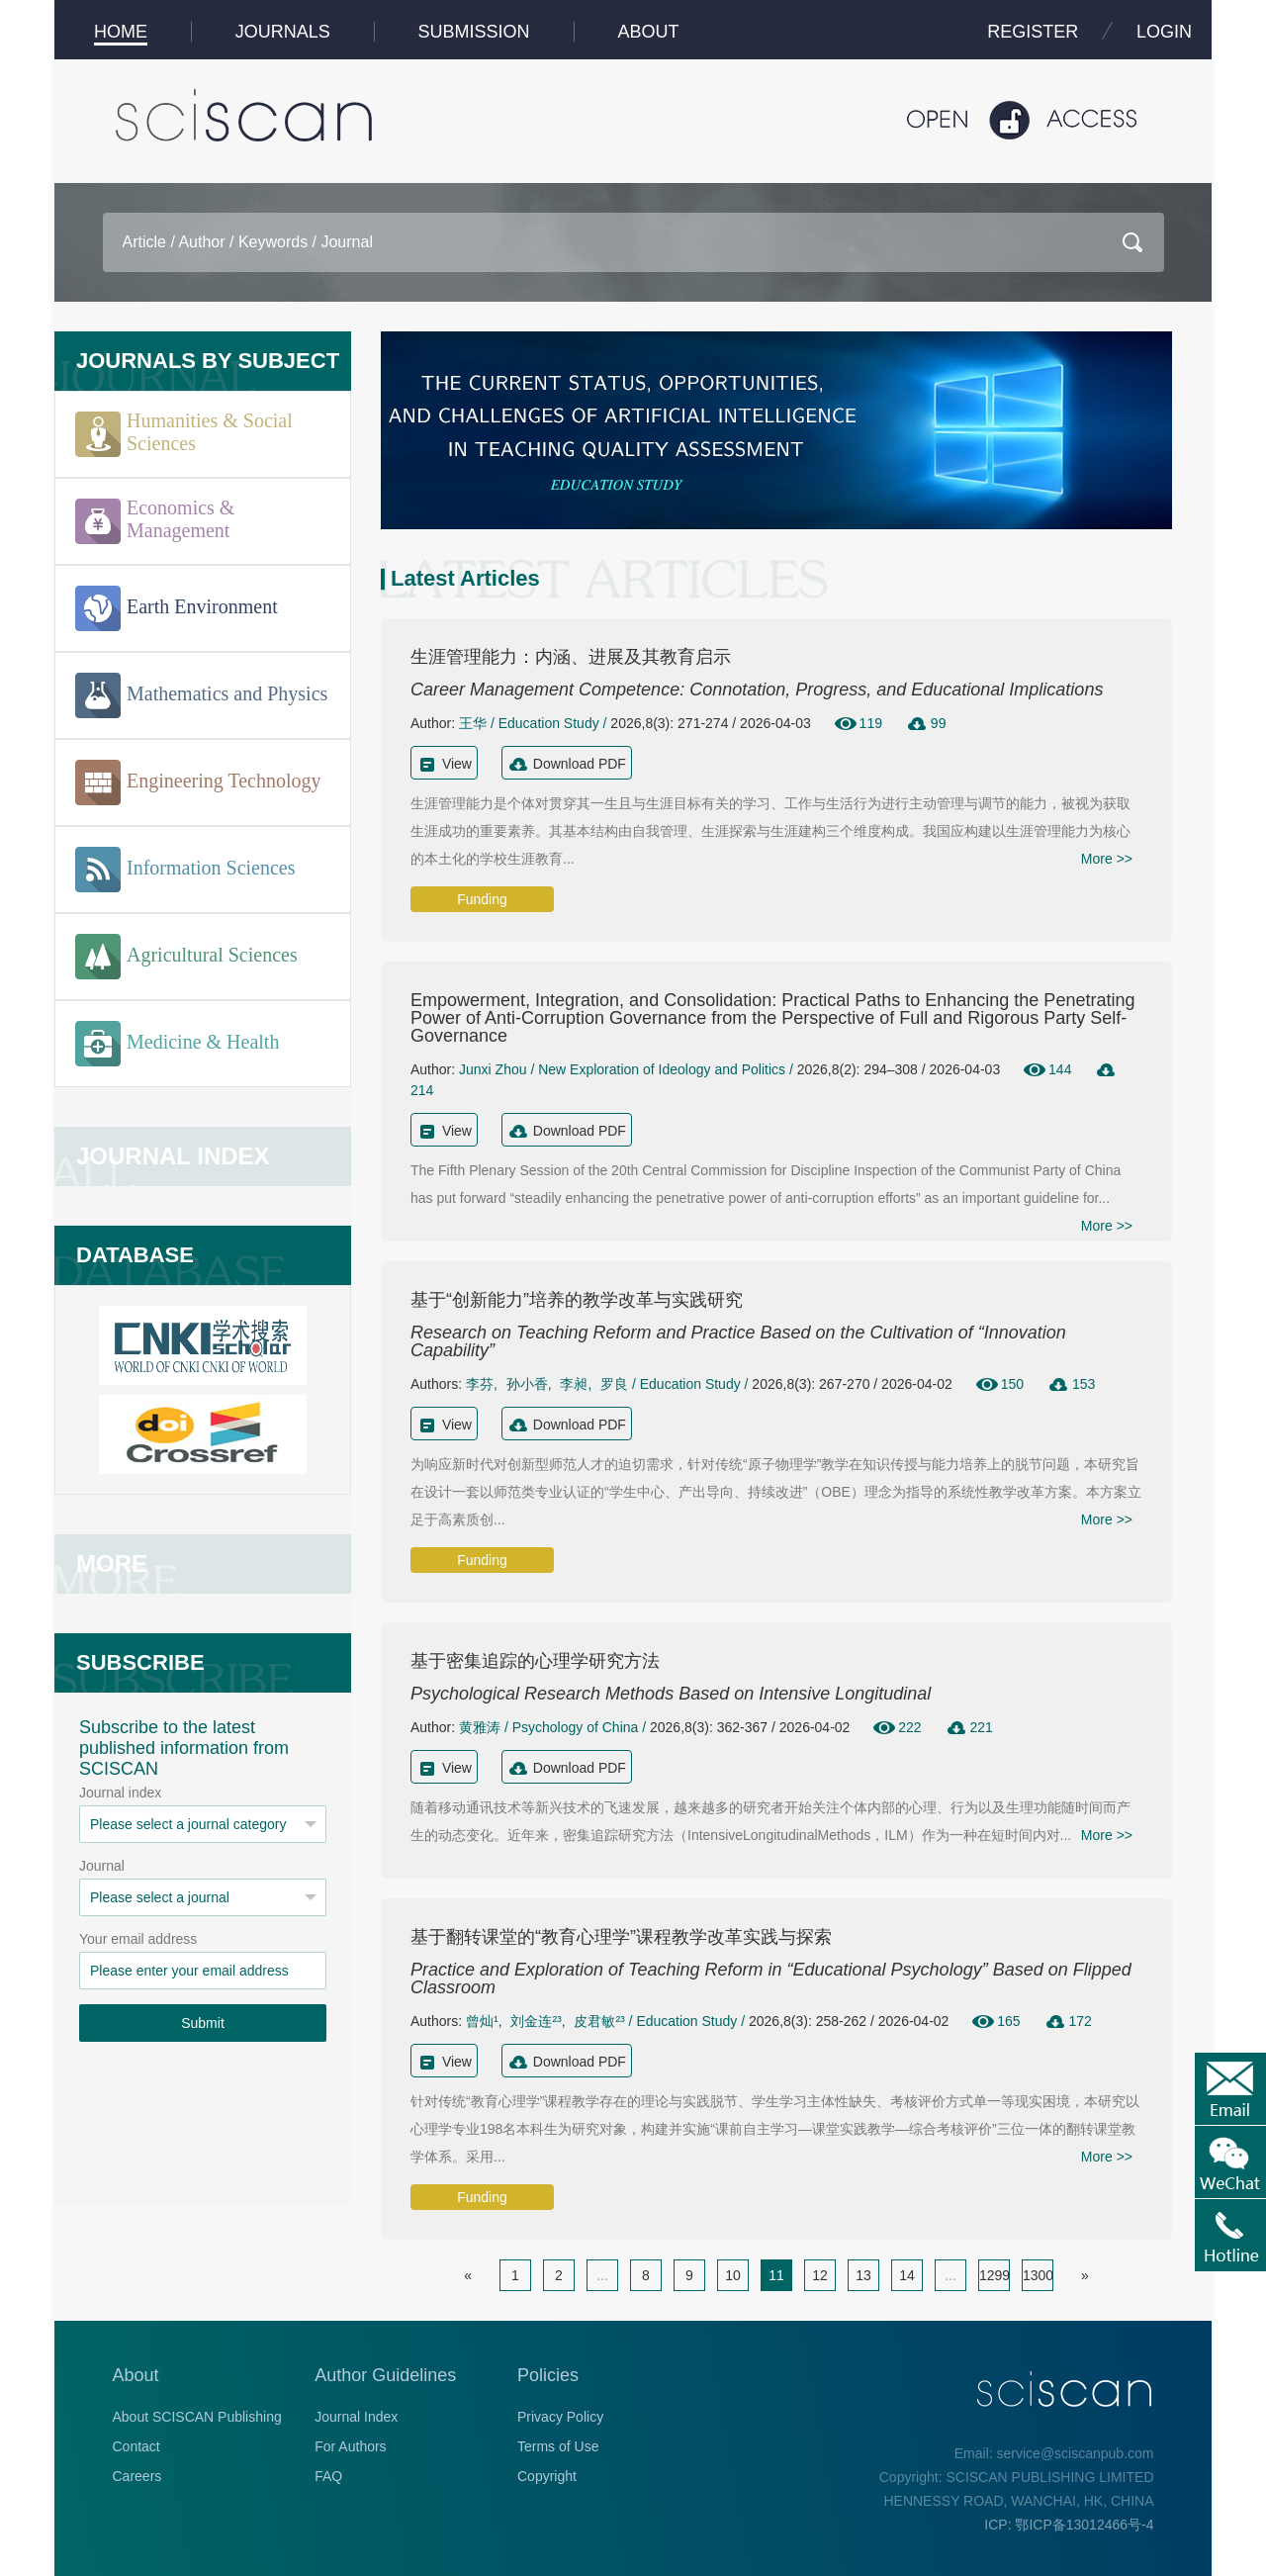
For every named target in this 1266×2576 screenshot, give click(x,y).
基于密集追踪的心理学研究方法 (535, 1661)
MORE (111, 1563)
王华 (473, 723)
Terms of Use (557, 2446)
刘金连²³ (535, 2021)
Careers (137, 2476)
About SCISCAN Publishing (197, 2417)
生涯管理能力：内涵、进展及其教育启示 (570, 657)
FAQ (328, 2476)
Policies (548, 2375)
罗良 (614, 1384)
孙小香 (527, 1384)
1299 (994, 2275)
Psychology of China (575, 1727)
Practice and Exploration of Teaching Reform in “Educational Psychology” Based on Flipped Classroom (770, 1978)
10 (733, 2275)
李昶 (574, 1384)
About (136, 2375)
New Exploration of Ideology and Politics (661, 1069)
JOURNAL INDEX (173, 1156)
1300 (1037, 2275)
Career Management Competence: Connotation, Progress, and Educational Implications (756, 689)
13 (863, 2275)
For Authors (350, 2446)
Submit (203, 2023)
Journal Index (356, 2417)
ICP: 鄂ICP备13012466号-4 (1068, 2524)
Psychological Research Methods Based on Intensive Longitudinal (670, 1693)
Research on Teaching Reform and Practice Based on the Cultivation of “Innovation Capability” (738, 1341)
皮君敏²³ (599, 2021)
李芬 (480, 1384)
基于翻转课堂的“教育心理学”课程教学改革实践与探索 (621, 1937)
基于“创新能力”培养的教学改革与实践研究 (576, 1300)
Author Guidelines (385, 2375)
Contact (136, 2446)
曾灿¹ (482, 2021)
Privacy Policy (560, 2417)
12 (820, 2275)
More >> (1106, 859)
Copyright (547, 2476)
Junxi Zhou (492, 1069)
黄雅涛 (479, 1727)
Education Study (548, 723)
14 (907, 2275)
